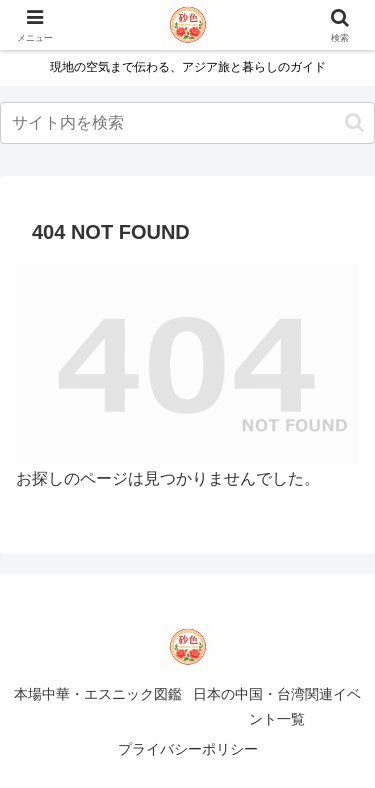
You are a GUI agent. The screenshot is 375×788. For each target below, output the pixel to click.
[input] (187, 123)
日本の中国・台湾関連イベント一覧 (277, 706)
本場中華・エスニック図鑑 (98, 694)
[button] (354, 122)
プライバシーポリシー (188, 749)
